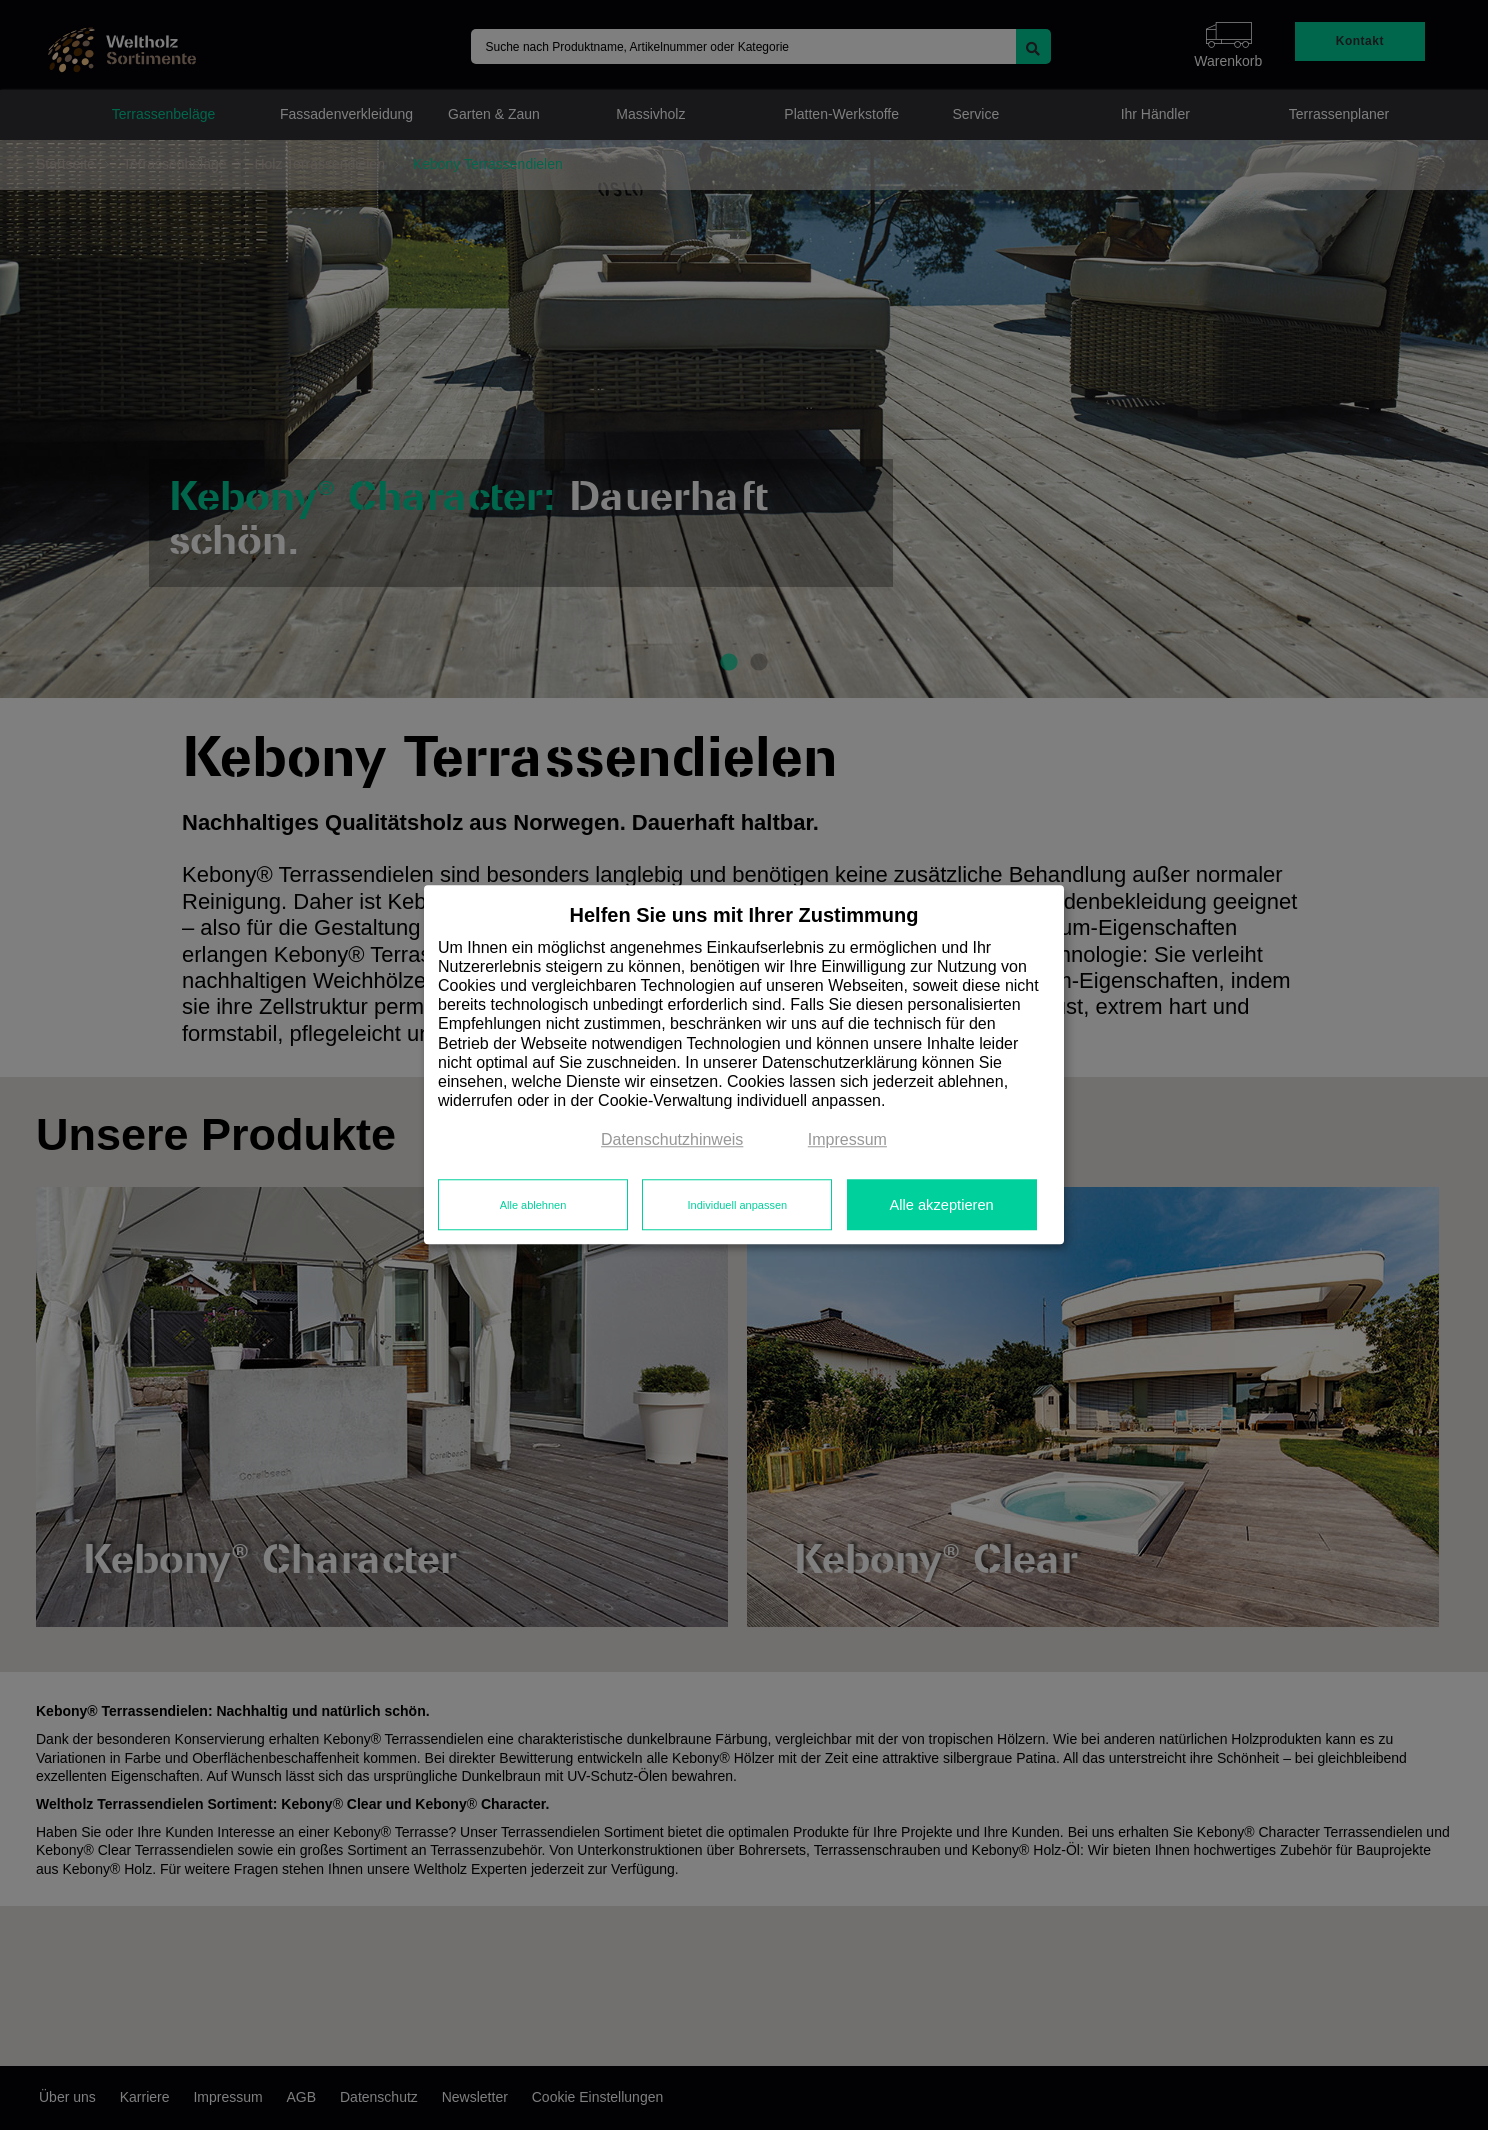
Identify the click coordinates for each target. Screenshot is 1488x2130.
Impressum (847, 1140)
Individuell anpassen (737, 1205)
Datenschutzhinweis (672, 1140)
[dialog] (744, 1064)
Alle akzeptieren (941, 1205)
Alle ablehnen (533, 1205)
